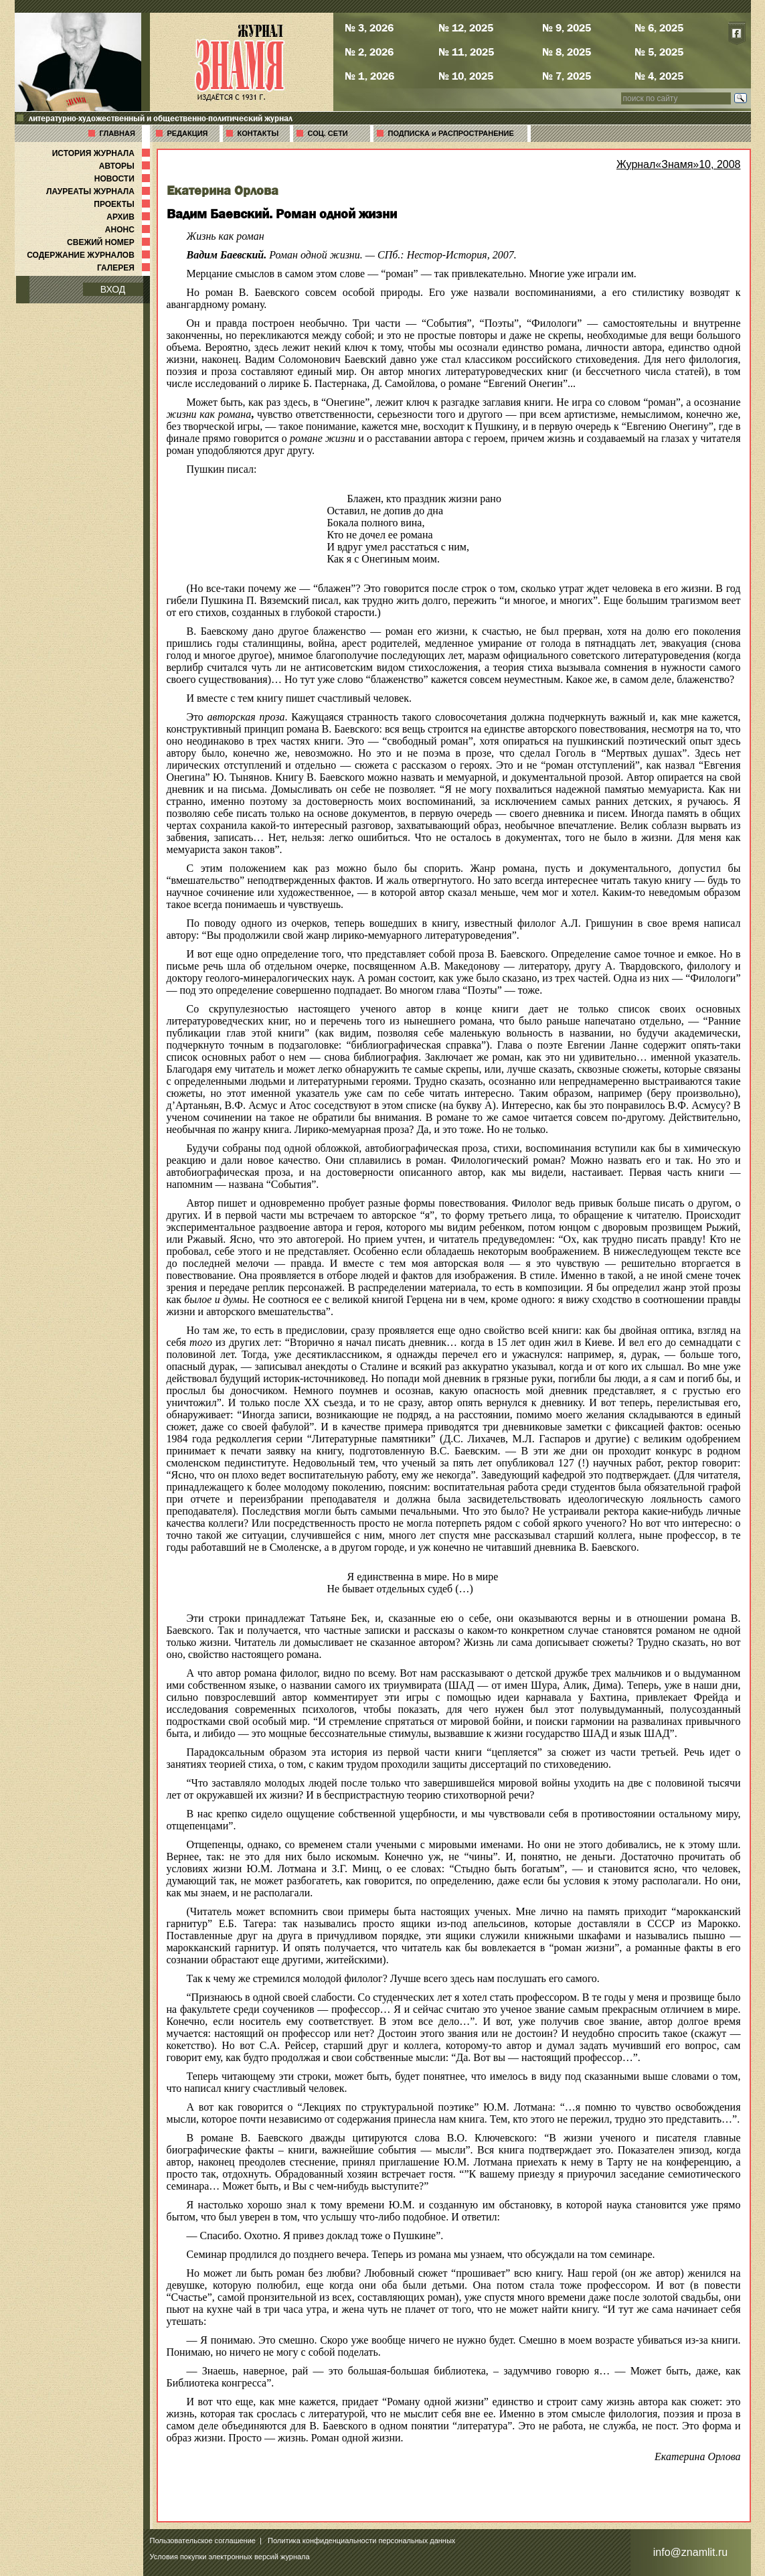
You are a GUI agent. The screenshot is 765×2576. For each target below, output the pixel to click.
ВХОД (113, 289)
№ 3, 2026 (369, 27)
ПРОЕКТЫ (123, 204)
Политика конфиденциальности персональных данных (361, 2540)
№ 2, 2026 (369, 52)
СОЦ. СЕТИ (328, 133)
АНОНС (129, 229)
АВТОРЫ (126, 166)
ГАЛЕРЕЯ (125, 268)
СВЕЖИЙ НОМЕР (109, 242)
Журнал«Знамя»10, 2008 (678, 164)
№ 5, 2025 (658, 52)
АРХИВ (129, 217)
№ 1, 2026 (369, 76)
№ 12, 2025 (465, 27)
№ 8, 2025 (566, 52)
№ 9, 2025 (566, 27)
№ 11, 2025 (466, 52)
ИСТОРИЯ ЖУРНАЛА (102, 153)
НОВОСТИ (123, 178)
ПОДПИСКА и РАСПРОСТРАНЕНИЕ (451, 133)
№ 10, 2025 (465, 76)
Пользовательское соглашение (203, 2540)
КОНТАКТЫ (258, 133)
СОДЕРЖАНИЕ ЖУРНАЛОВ (89, 255)
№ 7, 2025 (566, 76)
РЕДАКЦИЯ (187, 133)
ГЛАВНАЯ (117, 133)
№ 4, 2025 (658, 76)
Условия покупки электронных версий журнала (230, 2557)
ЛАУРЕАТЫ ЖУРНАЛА (99, 191)
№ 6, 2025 (658, 27)
